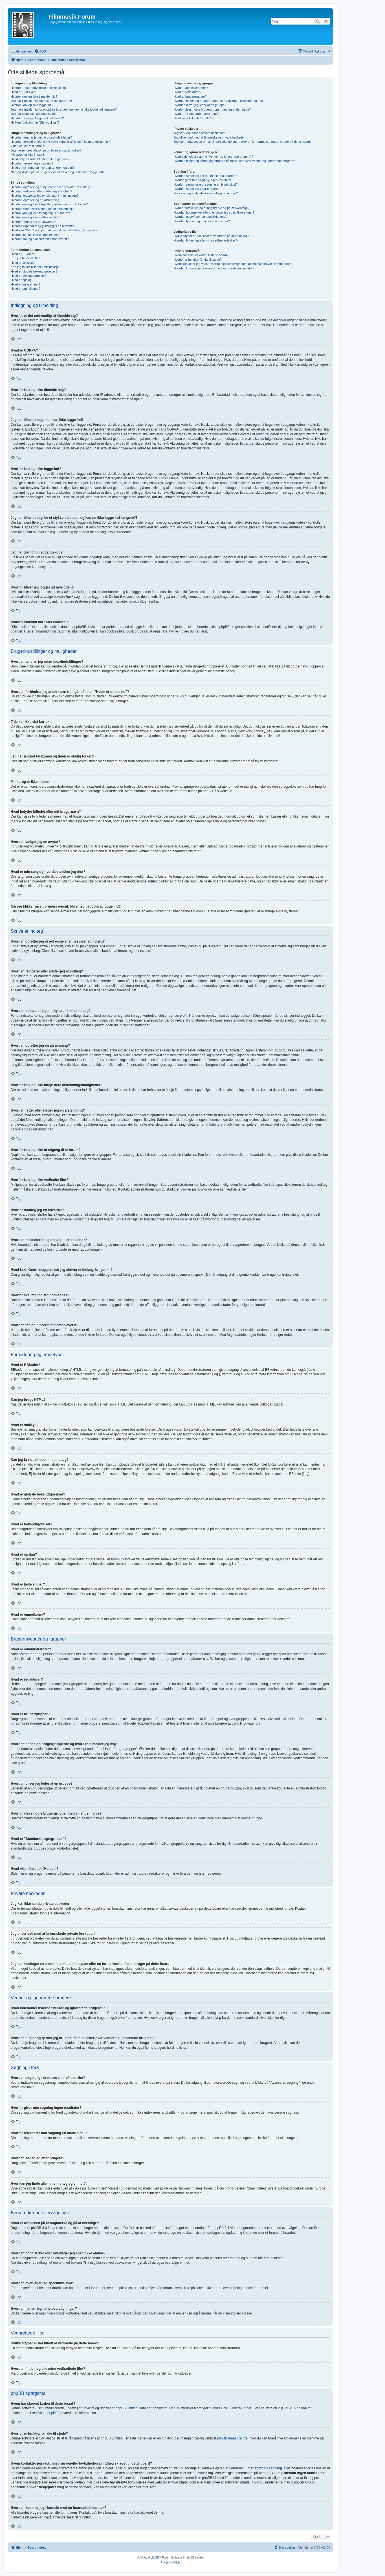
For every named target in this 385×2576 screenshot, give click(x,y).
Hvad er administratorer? (190, 87)
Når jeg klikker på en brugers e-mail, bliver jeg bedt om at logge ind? (58, 172)
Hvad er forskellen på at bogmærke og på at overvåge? (211, 208)
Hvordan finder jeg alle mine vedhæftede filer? (205, 240)
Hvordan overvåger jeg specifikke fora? (200, 216)
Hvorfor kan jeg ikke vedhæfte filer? (35, 217)
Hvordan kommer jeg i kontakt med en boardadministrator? (213, 268)
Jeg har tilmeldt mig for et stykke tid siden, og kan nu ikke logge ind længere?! (64, 109)
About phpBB (48, 2413)
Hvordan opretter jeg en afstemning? (36, 200)
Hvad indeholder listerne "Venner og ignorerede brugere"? (213, 156)
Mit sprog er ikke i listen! (27, 154)
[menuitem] (40, 51)
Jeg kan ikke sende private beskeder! (199, 133)
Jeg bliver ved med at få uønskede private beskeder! (209, 137)
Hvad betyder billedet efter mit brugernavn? (40, 159)
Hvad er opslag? (22, 280)
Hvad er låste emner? (25, 284)
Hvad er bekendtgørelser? (29, 275)
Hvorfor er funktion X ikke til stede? (197, 259)
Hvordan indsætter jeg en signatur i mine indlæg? (44, 195)
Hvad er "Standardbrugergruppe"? (196, 113)
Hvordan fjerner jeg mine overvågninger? (201, 221)
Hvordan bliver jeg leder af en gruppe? (199, 105)
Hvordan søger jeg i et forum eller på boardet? (205, 175)
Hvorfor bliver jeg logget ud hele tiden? (37, 118)
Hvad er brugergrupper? (189, 96)
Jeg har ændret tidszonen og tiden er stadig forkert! (46, 150)
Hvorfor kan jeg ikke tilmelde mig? (34, 96)
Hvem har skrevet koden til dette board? (200, 255)
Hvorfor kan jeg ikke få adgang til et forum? (40, 213)
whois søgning (270, 2468)
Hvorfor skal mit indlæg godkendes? (35, 234)
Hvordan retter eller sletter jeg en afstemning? (42, 208)
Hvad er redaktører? (187, 92)
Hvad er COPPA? (23, 92)
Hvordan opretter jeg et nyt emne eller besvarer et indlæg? (51, 187)
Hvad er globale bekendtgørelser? (34, 271)
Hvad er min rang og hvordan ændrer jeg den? (42, 167)
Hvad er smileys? (22, 262)
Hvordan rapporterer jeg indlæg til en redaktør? (43, 226)
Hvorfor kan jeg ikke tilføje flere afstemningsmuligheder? (49, 204)
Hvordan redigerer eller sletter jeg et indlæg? (41, 191)
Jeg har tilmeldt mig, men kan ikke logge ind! (41, 100)
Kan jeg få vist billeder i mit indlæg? (35, 267)
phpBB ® (209, 791)
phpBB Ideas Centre (232, 2438)
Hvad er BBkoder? (23, 254)
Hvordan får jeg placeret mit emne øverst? (40, 239)
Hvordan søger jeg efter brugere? (196, 188)
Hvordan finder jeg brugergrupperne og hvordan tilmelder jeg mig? (218, 100)
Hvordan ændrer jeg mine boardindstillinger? (41, 137)
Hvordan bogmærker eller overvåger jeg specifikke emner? (213, 212)
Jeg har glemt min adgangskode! (33, 113)
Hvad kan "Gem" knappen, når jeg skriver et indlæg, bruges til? (54, 230)
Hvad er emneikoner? (25, 288)
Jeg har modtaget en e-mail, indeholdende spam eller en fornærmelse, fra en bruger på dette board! (242, 141)
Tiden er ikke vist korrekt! (28, 146)
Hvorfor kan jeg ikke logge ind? (32, 105)
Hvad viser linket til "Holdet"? (193, 118)
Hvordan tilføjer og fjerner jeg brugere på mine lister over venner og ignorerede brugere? (234, 160)
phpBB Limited (127, 2408)
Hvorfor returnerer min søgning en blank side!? (205, 184)
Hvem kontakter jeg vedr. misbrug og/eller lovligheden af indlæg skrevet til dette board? (233, 263)
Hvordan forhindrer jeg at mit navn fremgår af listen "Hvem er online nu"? (61, 141)
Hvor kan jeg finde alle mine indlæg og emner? (205, 193)
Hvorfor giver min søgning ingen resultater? (203, 180)
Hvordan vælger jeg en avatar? (32, 163)
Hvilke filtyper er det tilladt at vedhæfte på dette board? (211, 236)
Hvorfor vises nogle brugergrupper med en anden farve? (212, 109)
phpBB (155, 2557)
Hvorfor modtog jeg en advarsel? (33, 221)
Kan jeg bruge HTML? (26, 258)
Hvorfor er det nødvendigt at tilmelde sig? (39, 87)
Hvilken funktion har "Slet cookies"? (35, 122)
